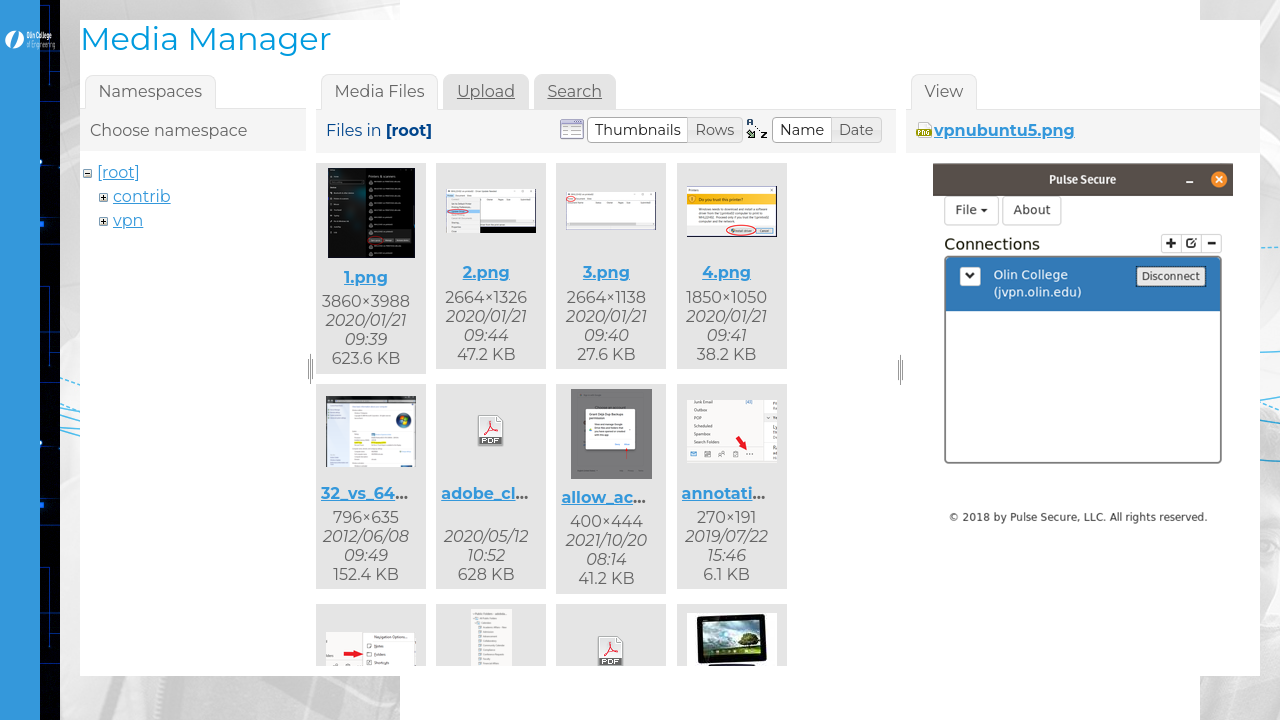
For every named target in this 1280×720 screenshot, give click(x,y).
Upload (486, 91)
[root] (118, 172)
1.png (366, 277)
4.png (726, 272)
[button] (638, 130)
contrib (142, 196)
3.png (606, 272)
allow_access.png (634, 497)
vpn (128, 220)
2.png (486, 272)
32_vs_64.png (377, 493)
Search (574, 91)
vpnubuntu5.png (1004, 130)
